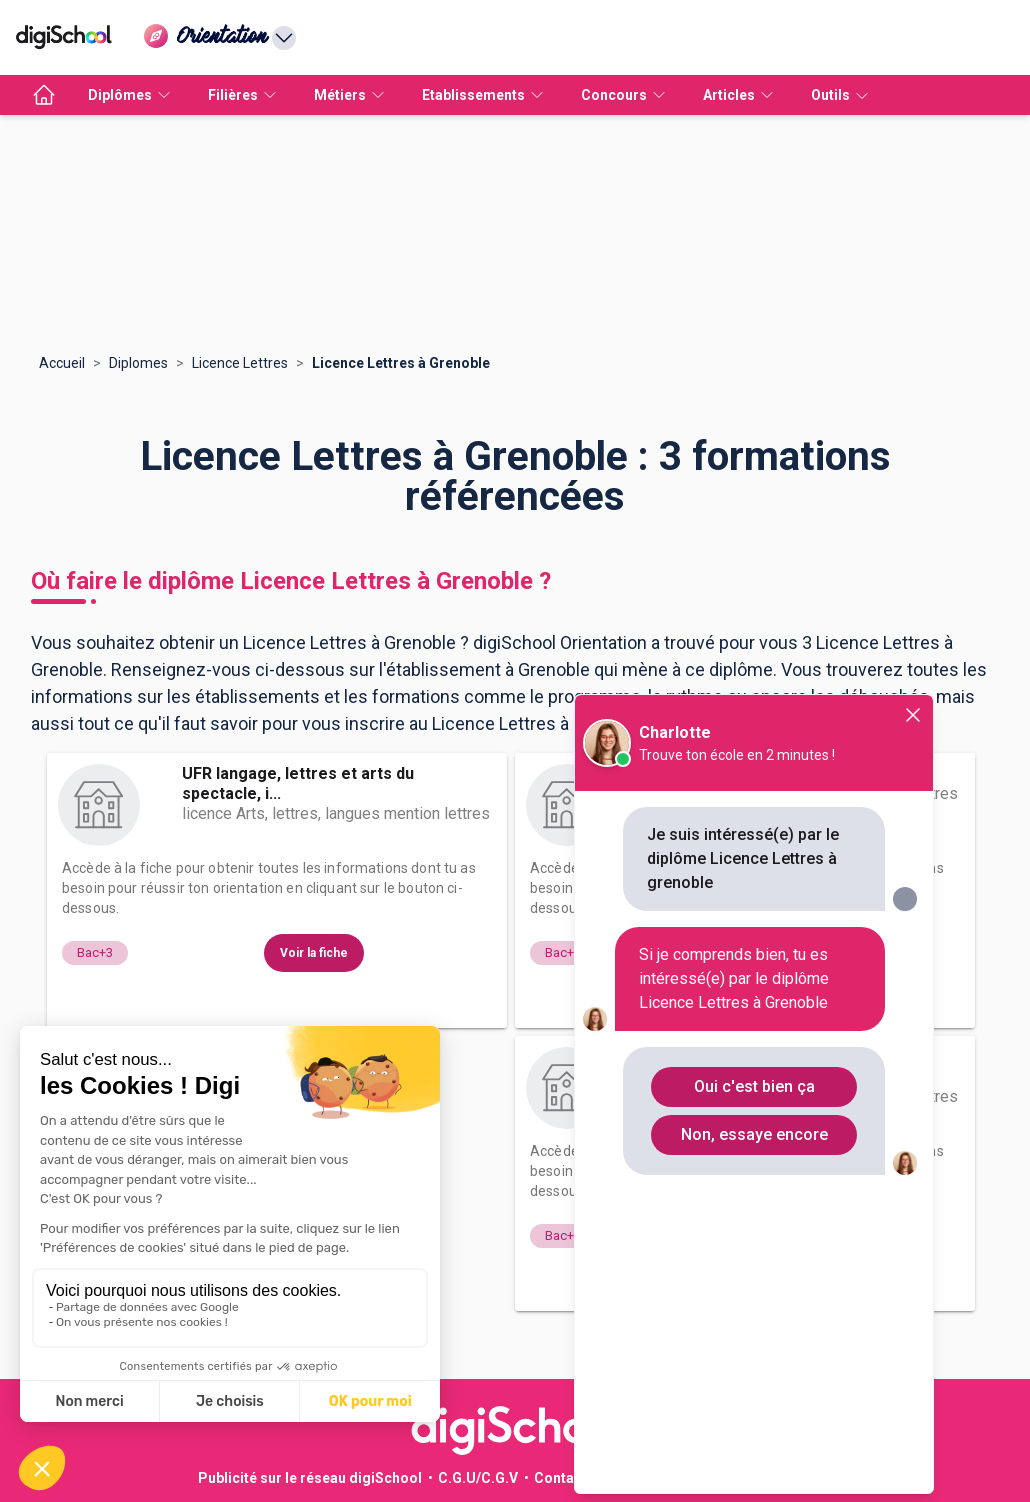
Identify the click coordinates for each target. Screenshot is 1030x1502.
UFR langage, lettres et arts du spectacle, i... (298, 783)
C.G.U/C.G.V (478, 1478)
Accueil (62, 363)
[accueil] (44, 95)
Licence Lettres (240, 363)
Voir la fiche (314, 953)
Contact (560, 1478)
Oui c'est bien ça (754, 1086)
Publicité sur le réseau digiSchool (310, 1478)
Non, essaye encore (754, 1134)
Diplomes (138, 363)
